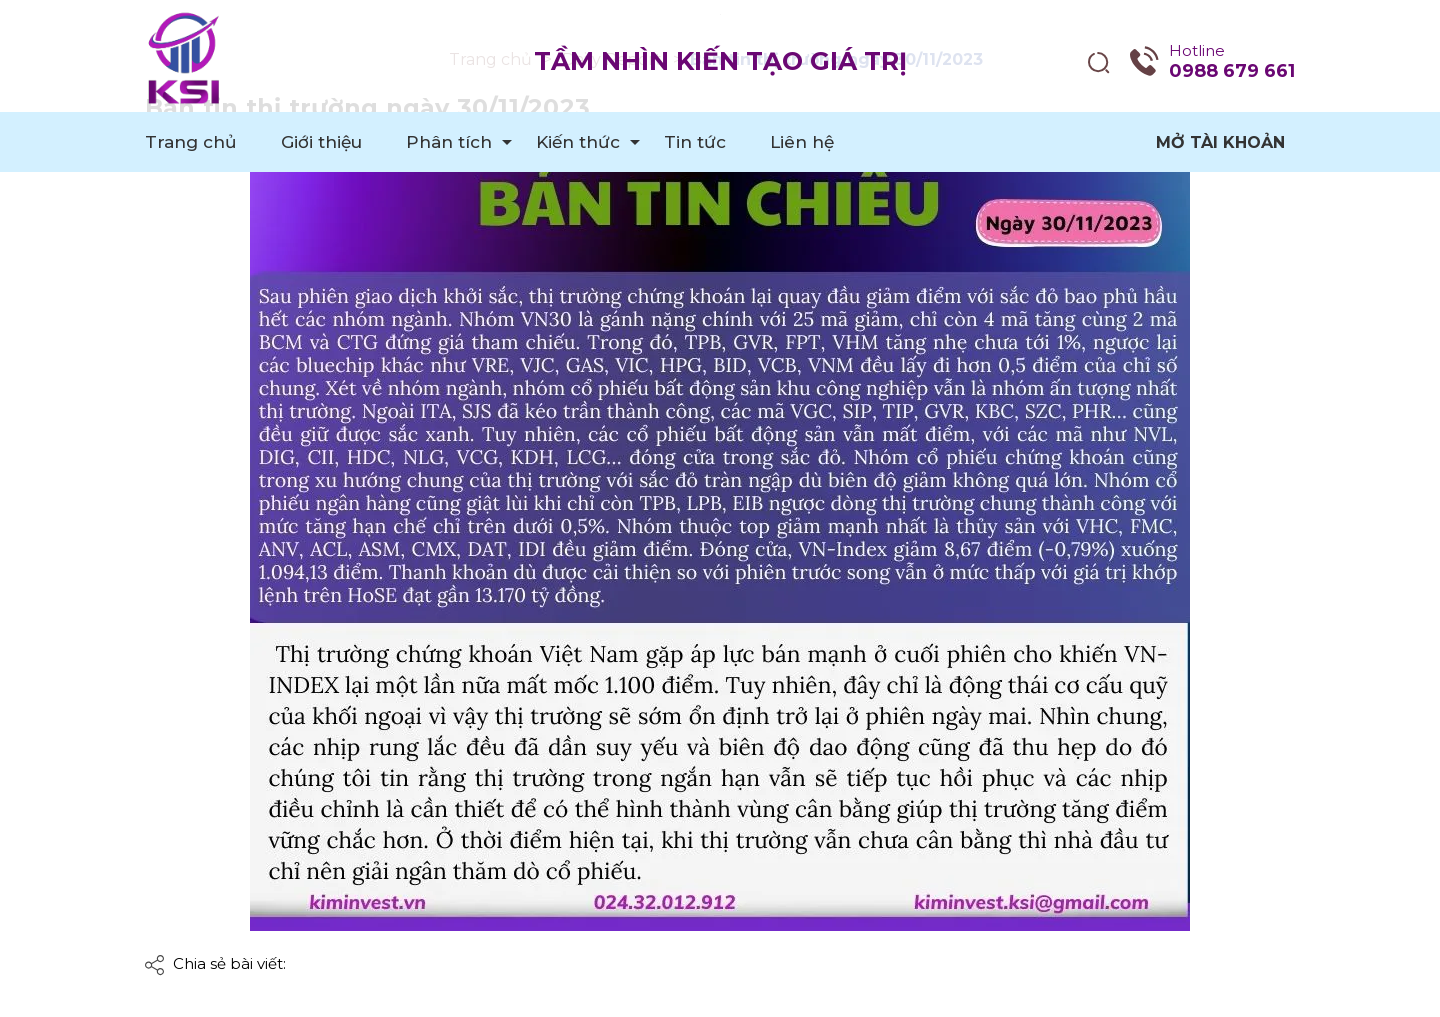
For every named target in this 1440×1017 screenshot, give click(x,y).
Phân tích (449, 142)
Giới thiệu (321, 142)
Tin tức (695, 142)
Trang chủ (191, 142)
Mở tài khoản (1220, 142)
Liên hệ (802, 142)
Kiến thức (578, 142)
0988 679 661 (1232, 71)
